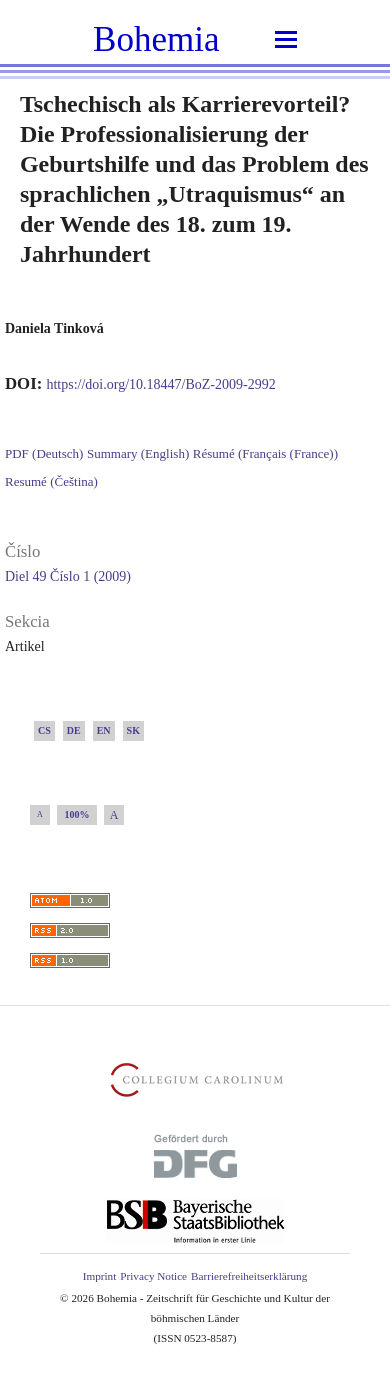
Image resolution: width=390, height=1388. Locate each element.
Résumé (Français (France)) (265, 453)
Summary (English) (138, 453)
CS (44, 730)
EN (104, 730)
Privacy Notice (153, 1276)
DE (74, 730)
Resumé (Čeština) (51, 481)
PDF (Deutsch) (44, 453)
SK (133, 730)
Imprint (100, 1276)
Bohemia (156, 39)
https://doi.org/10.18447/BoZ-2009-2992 (160, 384)
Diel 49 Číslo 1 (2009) (68, 576)
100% (77, 814)
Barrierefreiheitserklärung (249, 1276)
